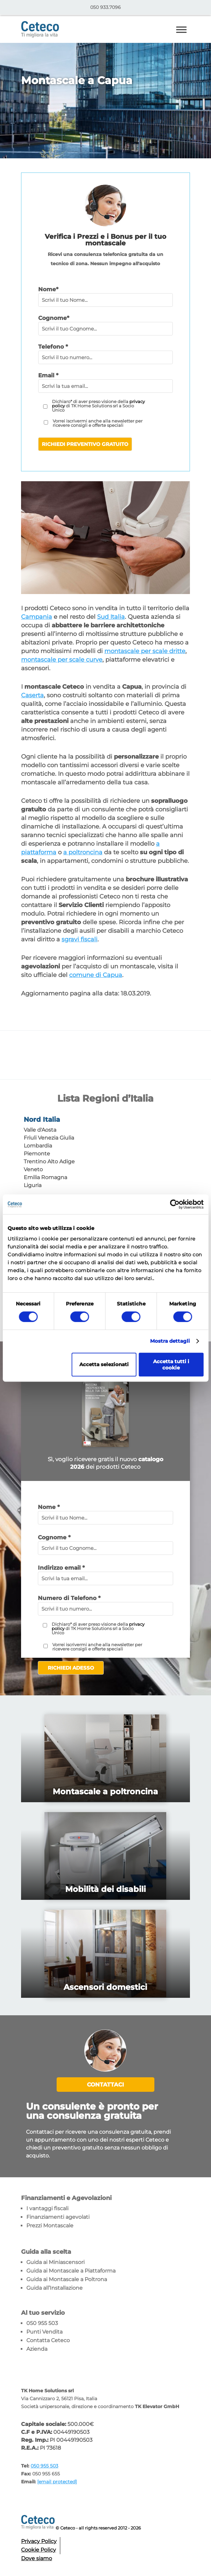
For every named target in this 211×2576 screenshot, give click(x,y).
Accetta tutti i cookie (171, 1364)
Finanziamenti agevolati (58, 2217)
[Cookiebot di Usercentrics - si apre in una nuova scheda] (174, 1204)
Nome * (49, 1507)
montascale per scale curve (61, 659)
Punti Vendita (44, 2332)
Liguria (32, 1185)
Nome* (48, 289)
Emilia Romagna (45, 1177)
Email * (48, 375)
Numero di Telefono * (69, 1598)
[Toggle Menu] (181, 29)
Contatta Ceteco (48, 2340)
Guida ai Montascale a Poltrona (66, 2279)
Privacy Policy (39, 2541)
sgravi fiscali (79, 939)
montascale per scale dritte (144, 651)
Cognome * (54, 1537)
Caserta (32, 695)
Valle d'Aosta (40, 1130)
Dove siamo (36, 2558)
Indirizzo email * (61, 1567)
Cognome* (53, 318)
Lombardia (38, 1146)
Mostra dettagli (170, 1341)
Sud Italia (111, 616)
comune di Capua (95, 975)
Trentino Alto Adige (49, 1161)
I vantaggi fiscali (47, 2208)
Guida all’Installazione (54, 2288)
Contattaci (105, 2084)
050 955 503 (42, 2323)
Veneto (33, 1169)
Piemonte (37, 1153)
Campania (36, 616)
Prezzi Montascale (49, 2225)
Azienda (36, 2349)
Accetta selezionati (104, 1364)
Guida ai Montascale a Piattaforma (71, 2271)
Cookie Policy (38, 2550)
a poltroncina (82, 852)
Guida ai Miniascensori (55, 2262)
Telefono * (53, 346)
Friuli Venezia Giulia (49, 1138)
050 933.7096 (105, 7)
